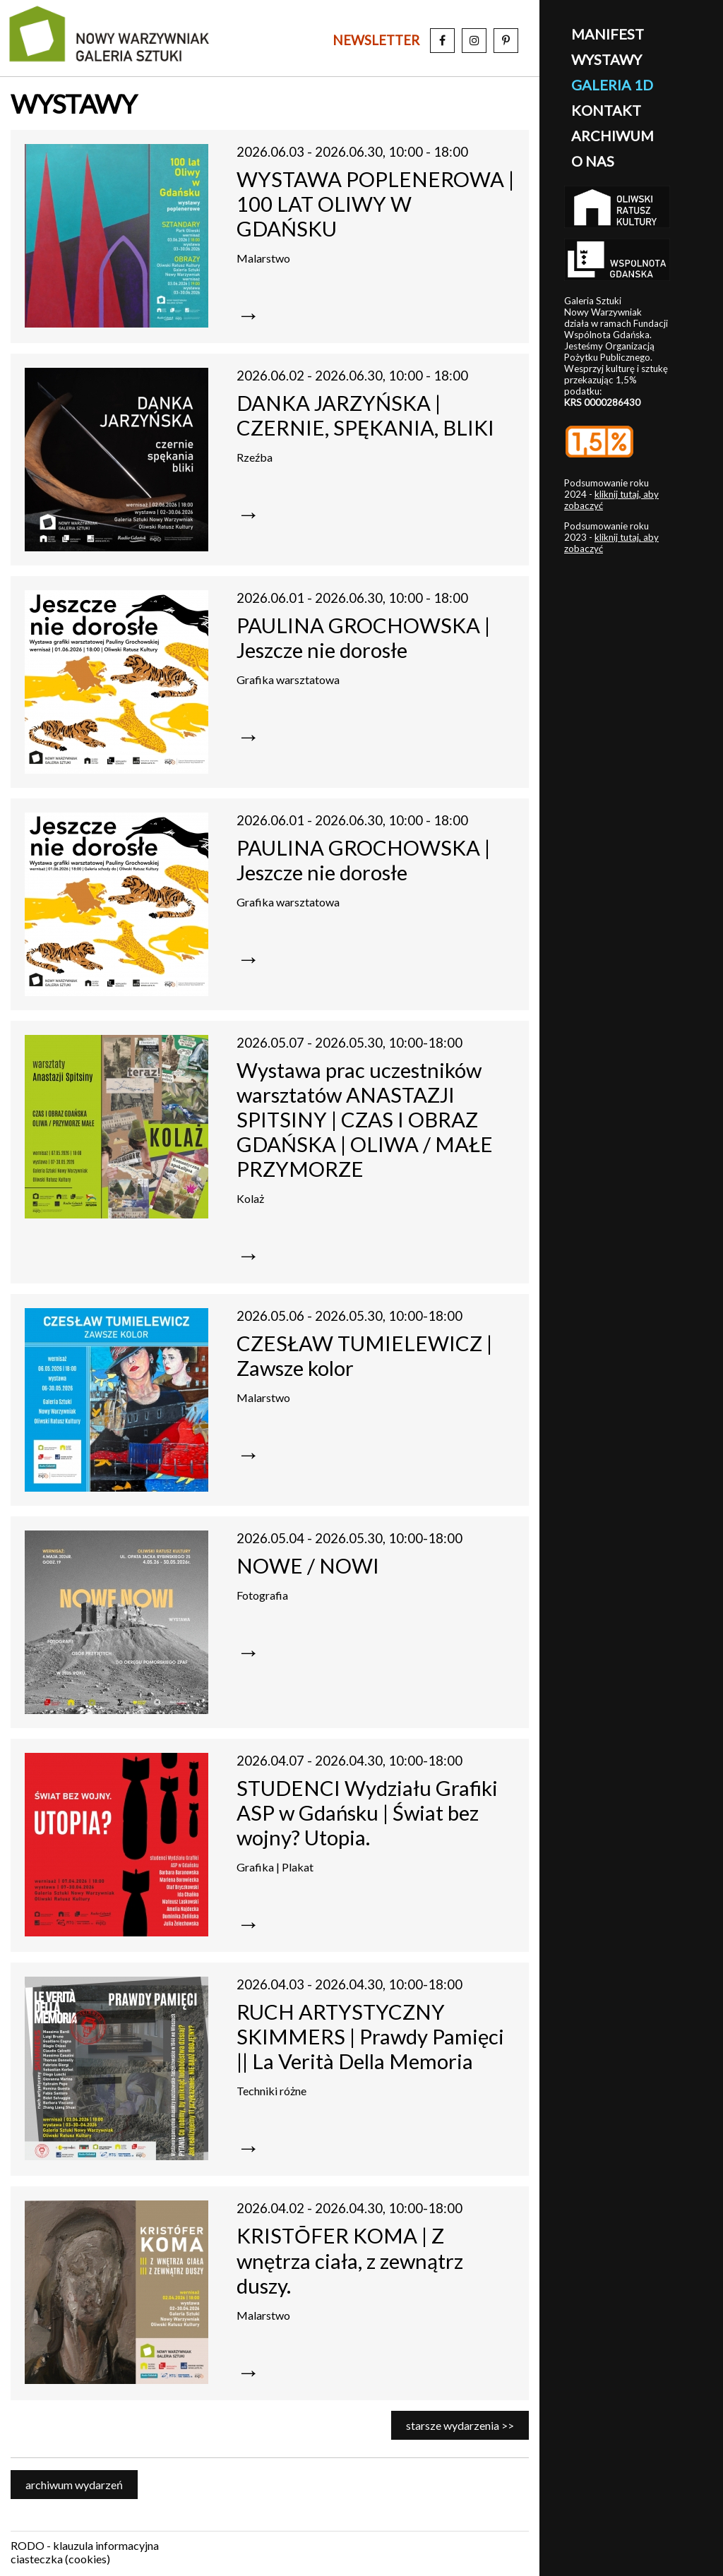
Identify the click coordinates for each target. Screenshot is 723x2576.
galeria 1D (612, 84)
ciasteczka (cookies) (60, 2558)
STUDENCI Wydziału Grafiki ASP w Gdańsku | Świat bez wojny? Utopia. (367, 1812)
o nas (592, 160)
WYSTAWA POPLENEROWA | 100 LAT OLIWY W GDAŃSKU (375, 204)
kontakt (606, 110)
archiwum (612, 135)
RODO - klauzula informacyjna (85, 2545)
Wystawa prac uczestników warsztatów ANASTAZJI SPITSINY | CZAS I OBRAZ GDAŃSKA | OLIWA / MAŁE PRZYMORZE (365, 1119)
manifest (607, 33)
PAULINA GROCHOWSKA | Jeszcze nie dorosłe (363, 637)
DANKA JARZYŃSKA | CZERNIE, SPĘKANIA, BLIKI (365, 415)
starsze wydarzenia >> (460, 2425)
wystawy (606, 59)
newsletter (376, 40)
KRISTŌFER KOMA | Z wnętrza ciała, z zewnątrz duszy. (350, 2260)
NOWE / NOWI (308, 1565)
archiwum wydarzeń (74, 2484)
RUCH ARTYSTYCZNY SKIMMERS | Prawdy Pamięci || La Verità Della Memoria (370, 2036)
